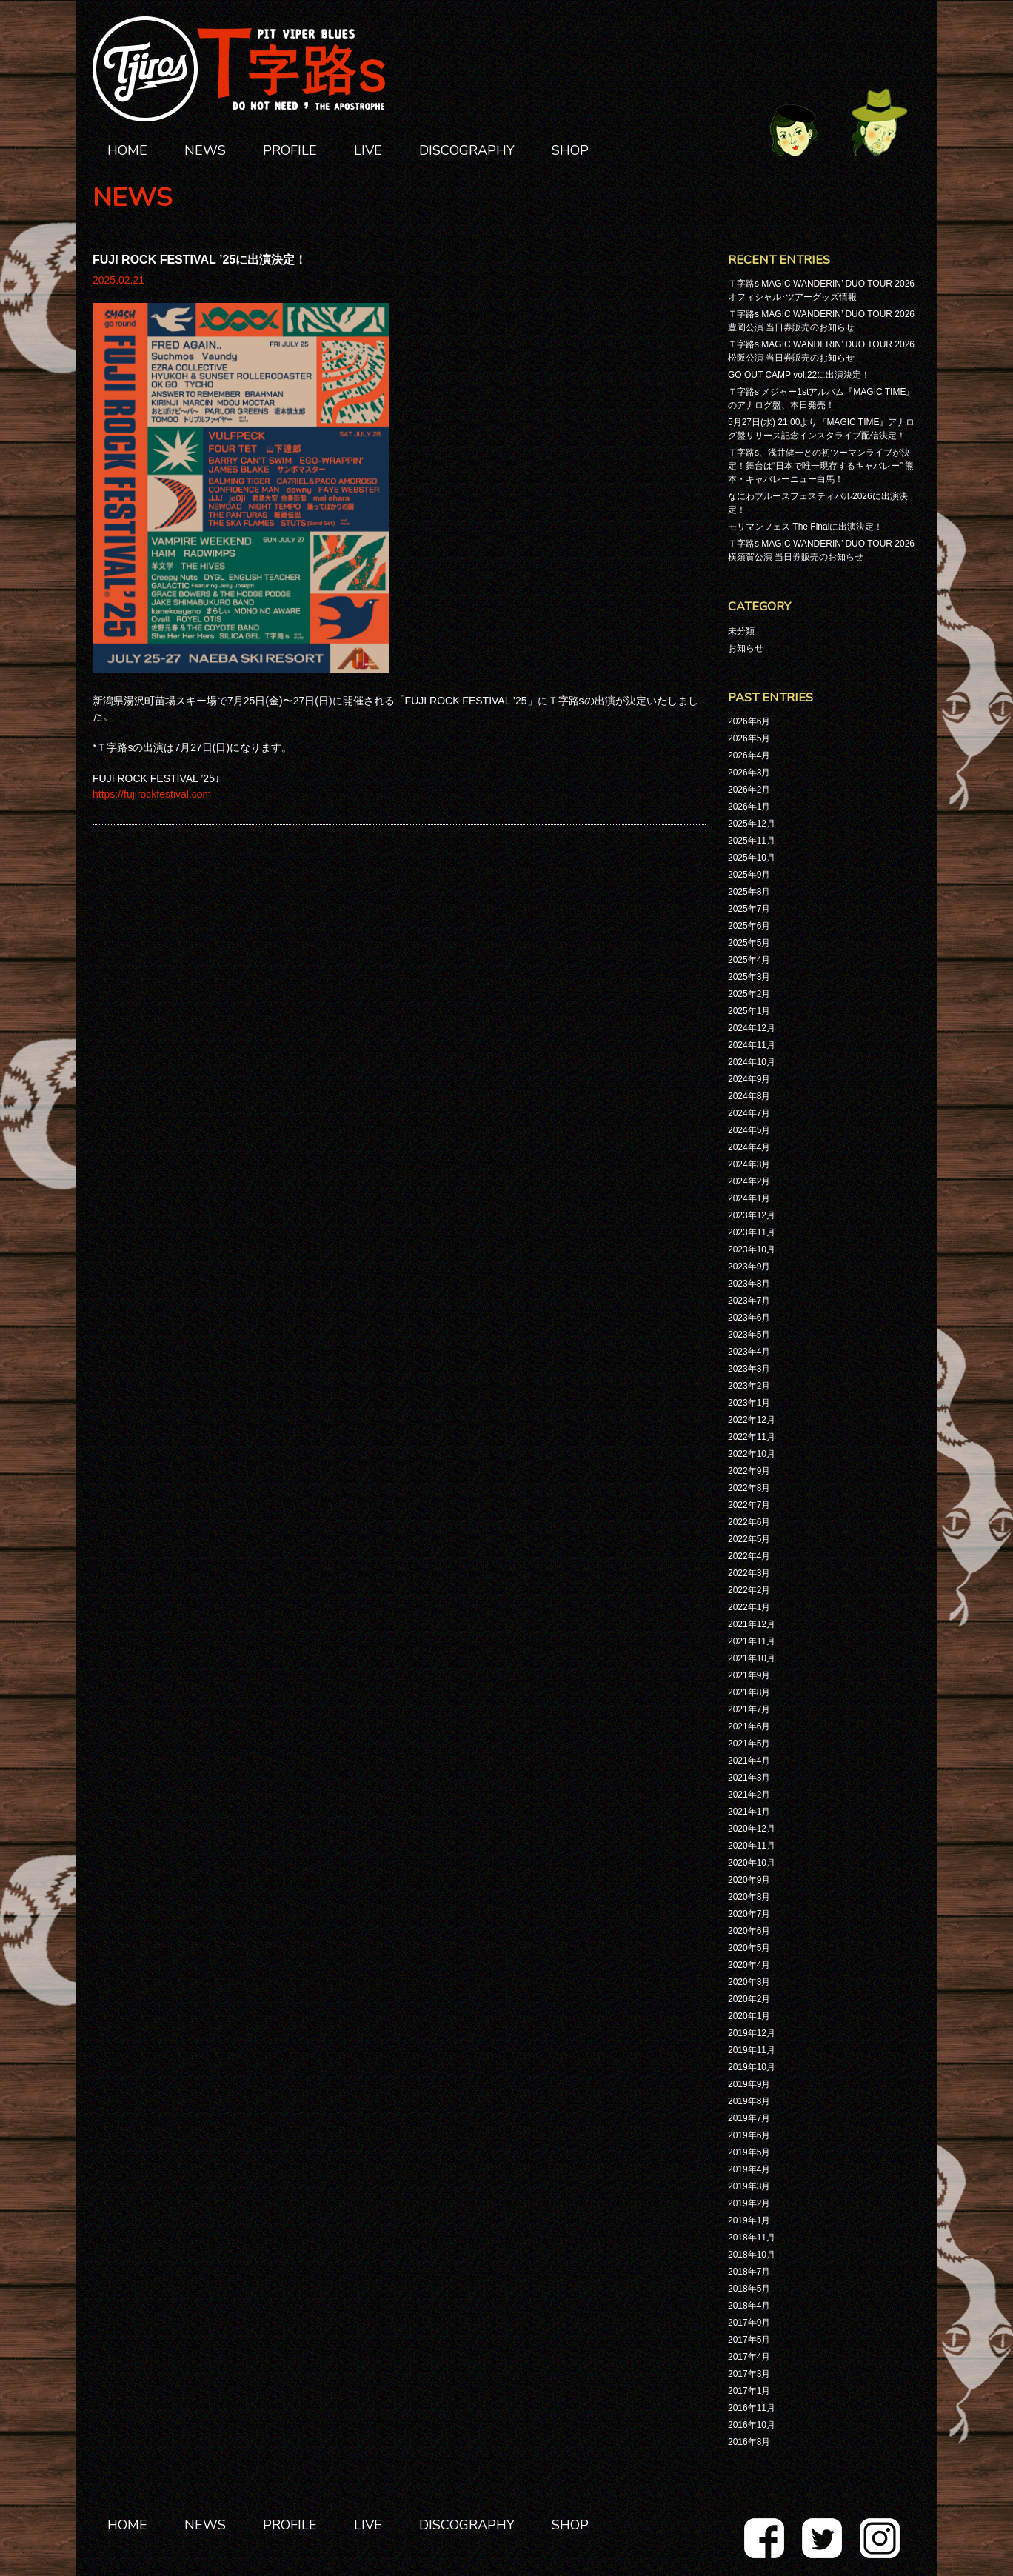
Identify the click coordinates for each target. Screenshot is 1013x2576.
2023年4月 (749, 1352)
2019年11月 (751, 2050)
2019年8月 (749, 2101)
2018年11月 (751, 2237)
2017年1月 (749, 2391)
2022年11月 (751, 1437)
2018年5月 (749, 2288)
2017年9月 (749, 2323)
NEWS (205, 150)
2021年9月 (749, 1675)
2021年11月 (751, 1641)
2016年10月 (751, 2425)
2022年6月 (749, 1522)
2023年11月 (751, 1232)
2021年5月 (749, 1743)
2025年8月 (749, 892)
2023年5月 (749, 1334)
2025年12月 (751, 823)
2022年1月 (749, 1607)
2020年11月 (751, 1846)
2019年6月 (749, 2135)
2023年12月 (751, 1215)
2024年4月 (749, 1147)
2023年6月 (749, 1317)
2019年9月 (749, 2084)
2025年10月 (751, 857)
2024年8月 (749, 1096)
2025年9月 (749, 875)
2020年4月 (749, 1965)
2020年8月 (749, 1897)
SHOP (570, 150)
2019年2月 (749, 2203)
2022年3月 (749, 1573)
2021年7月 (749, 1709)
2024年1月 (749, 1198)
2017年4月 (749, 2357)
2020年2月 (749, 1999)
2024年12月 (751, 1028)
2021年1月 (749, 1811)
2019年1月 (749, 2220)
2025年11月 (751, 840)
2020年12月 (751, 1828)
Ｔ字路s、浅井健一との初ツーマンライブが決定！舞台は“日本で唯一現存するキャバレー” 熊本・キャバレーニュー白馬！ (821, 465)
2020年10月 (751, 1863)
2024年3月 (749, 1164)
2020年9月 (749, 1880)
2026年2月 (749, 789)
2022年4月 (749, 1556)
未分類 (741, 631)
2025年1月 (749, 1011)
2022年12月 (751, 1420)
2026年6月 (749, 721)
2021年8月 (749, 1692)
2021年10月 (751, 1658)
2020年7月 (749, 1914)
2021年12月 (751, 1624)
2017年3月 (749, 2374)
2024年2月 (749, 1181)
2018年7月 (749, 2271)
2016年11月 (751, 2408)
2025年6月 (749, 926)
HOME (127, 150)
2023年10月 (751, 1249)
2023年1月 (749, 1403)
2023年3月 (749, 1369)
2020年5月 (749, 1948)
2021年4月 (749, 1760)
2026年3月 (749, 772)
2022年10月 (751, 1454)
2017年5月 (749, 2340)
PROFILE (290, 150)
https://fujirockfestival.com (152, 794)
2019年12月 (751, 2033)
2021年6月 (749, 1726)
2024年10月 (751, 1062)
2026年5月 (749, 738)
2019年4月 (749, 2169)
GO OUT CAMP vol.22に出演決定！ (799, 375)
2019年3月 (749, 2186)
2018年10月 (751, 2254)
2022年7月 (749, 1505)
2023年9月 (749, 1266)
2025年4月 (749, 960)
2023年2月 (749, 1386)
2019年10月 (751, 2067)
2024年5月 (749, 1130)
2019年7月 (749, 2118)
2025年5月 (749, 943)
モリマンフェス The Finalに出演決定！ (805, 526)
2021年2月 (749, 1794)
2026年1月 (749, 806)
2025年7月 (749, 909)
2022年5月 (749, 1539)
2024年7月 (749, 1113)
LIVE (368, 150)
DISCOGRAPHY (467, 150)
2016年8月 (749, 2442)
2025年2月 (749, 994)
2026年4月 (749, 755)
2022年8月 (749, 1488)
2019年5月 (749, 2152)
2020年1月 (749, 2016)
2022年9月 (749, 1471)
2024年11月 (751, 1045)
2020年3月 (749, 1982)
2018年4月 (749, 2305)
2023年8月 (749, 1283)
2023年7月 (749, 1300)
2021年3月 (749, 1777)
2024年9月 (749, 1079)
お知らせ (745, 648)
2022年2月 (749, 1590)
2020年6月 (749, 1931)
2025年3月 (749, 977)
